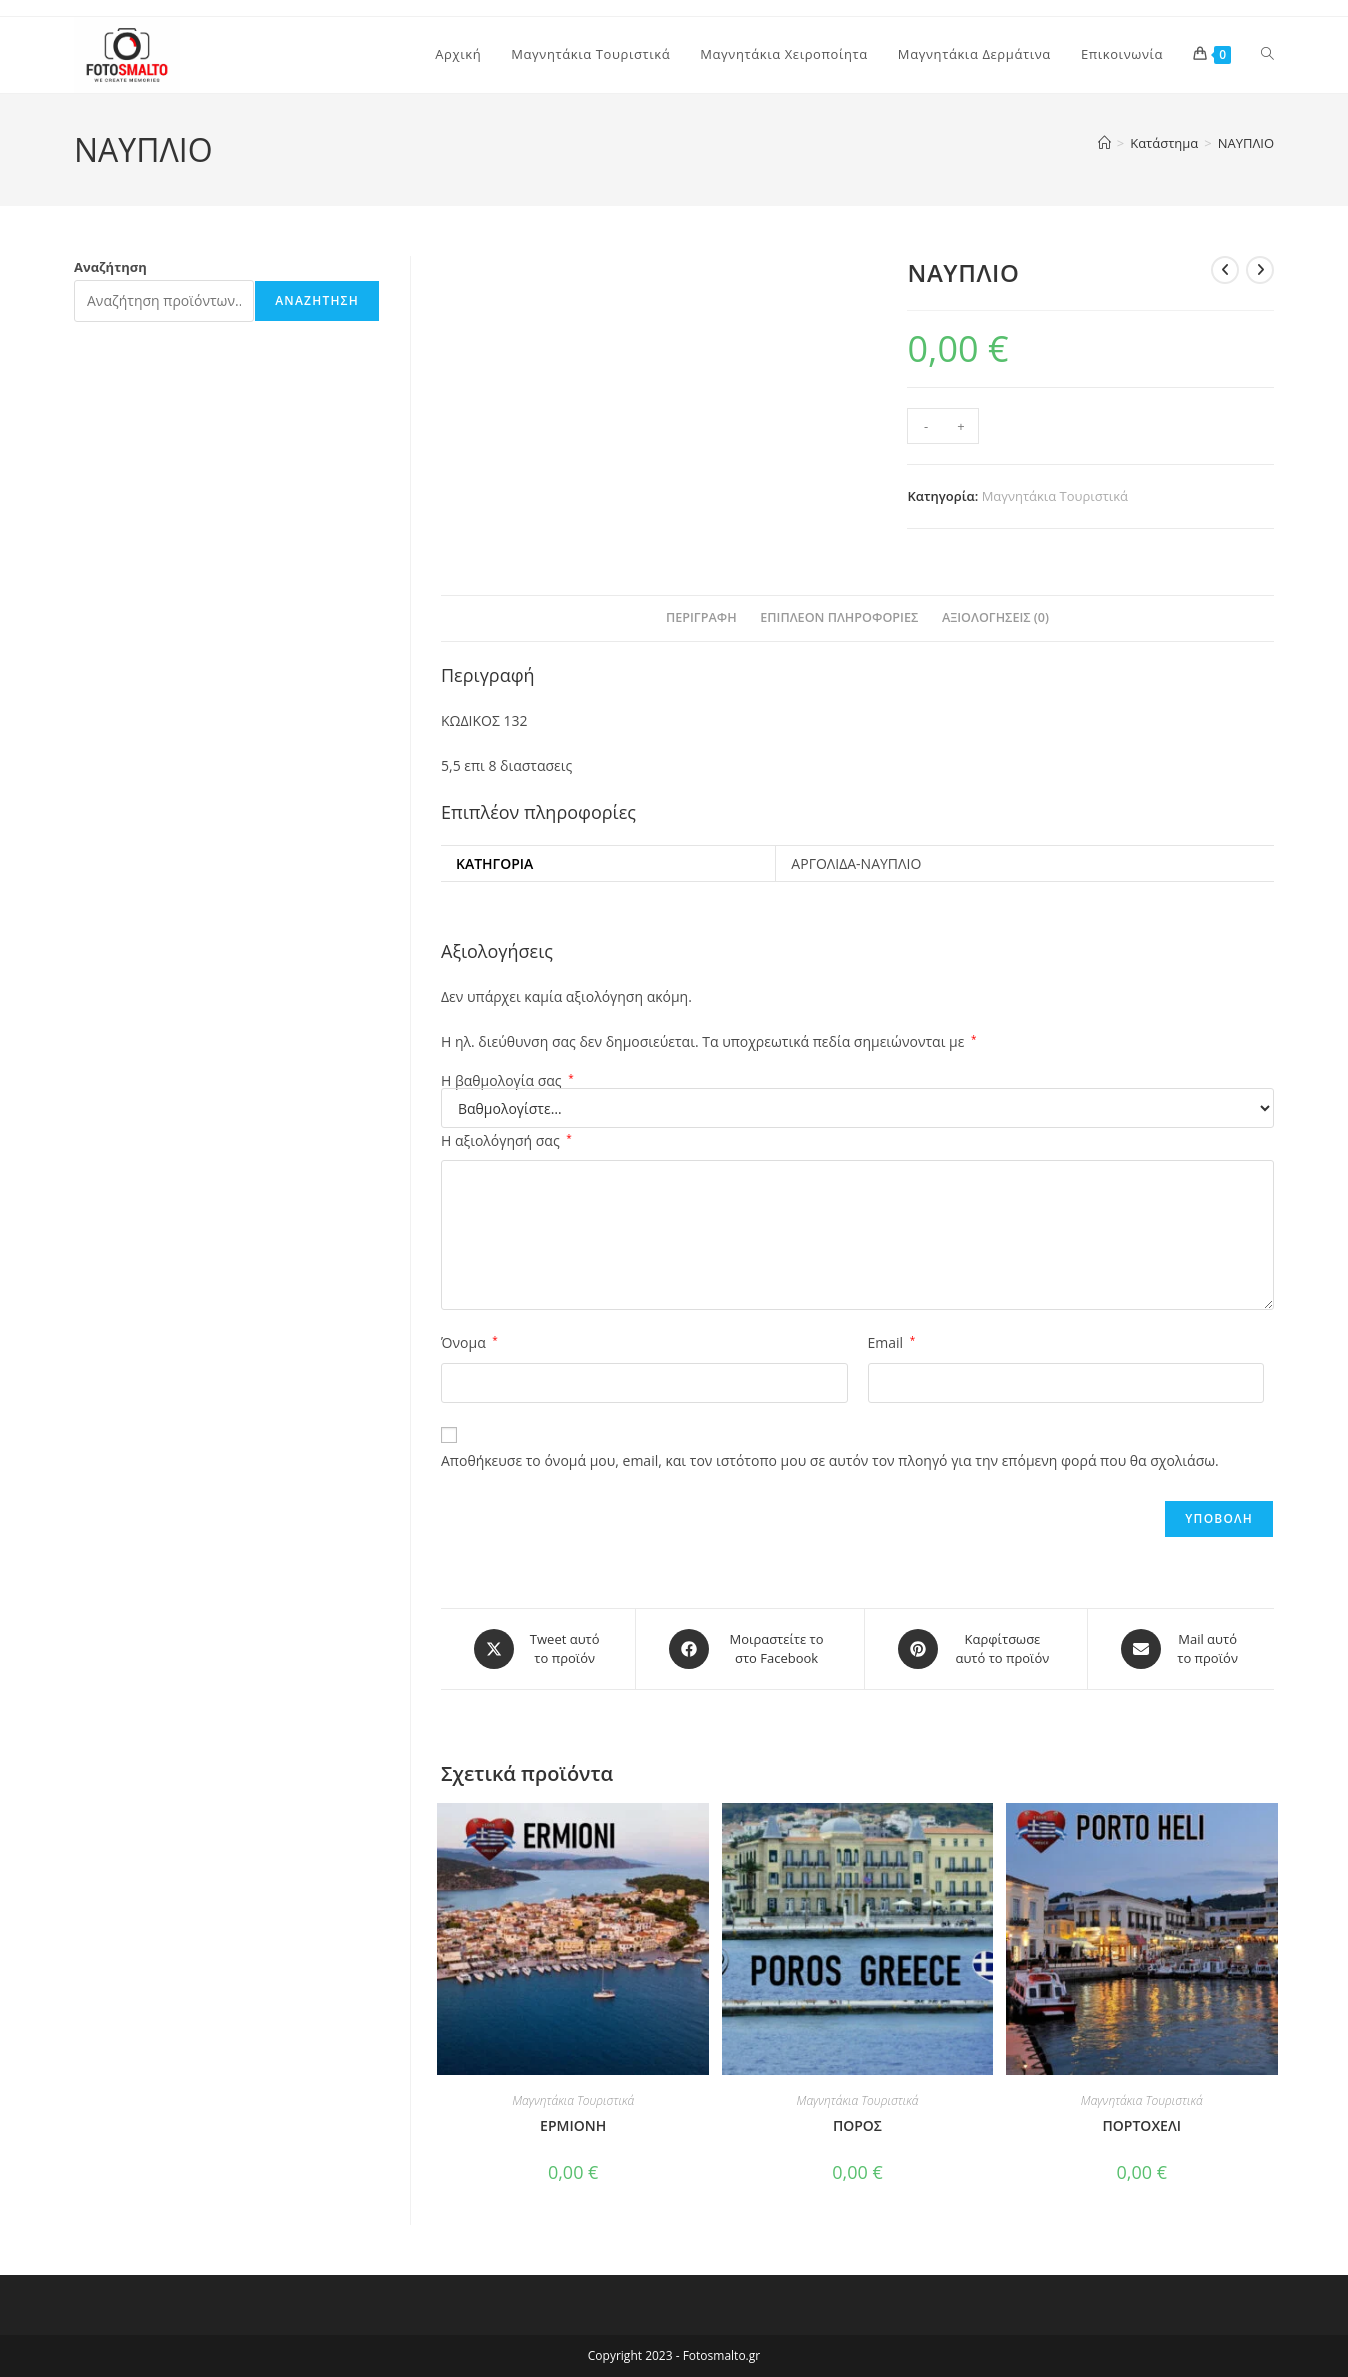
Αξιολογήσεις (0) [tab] (995, 617)
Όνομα (469, 1342)
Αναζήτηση (110, 267)
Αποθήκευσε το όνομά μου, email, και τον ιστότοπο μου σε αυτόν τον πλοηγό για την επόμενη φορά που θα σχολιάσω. (830, 1460)
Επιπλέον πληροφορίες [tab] (839, 617)
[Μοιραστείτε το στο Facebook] (750, 1649)
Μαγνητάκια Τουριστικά (1055, 496)
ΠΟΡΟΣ (857, 2125)
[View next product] (1260, 270)
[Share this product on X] (538, 1649)
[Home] (1104, 143)
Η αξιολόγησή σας (506, 1140)
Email (892, 1342)
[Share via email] (1181, 1649)
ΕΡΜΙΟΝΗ (573, 2125)
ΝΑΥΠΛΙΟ (1246, 143)
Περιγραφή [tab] (701, 617)
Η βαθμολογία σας (507, 1081)
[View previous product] (1225, 270)
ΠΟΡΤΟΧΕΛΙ (1142, 2125)
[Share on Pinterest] (976, 1649)
